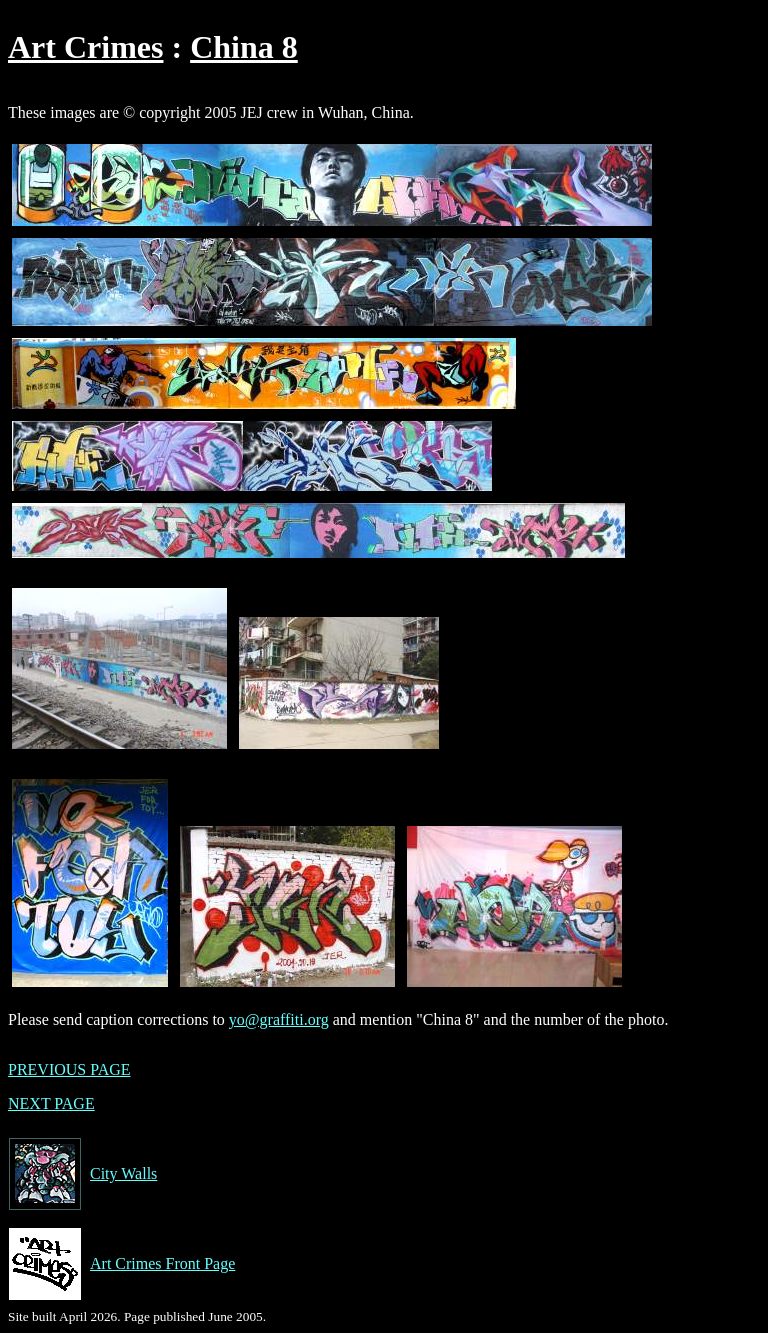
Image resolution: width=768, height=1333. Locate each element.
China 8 (244, 47)
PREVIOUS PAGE (69, 1069)
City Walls (82, 1174)
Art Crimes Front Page (121, 1264)
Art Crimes (85, 47)
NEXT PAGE (51, 1103)
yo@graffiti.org (279, 1019)
